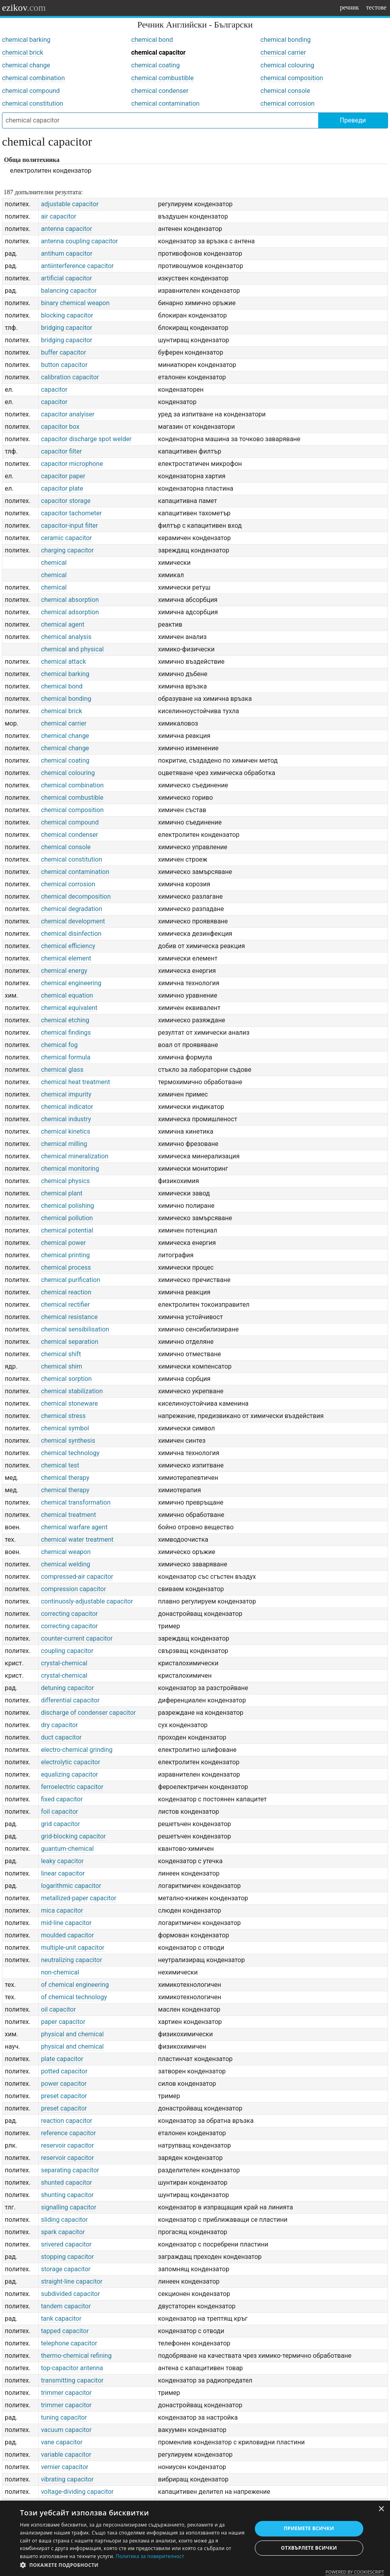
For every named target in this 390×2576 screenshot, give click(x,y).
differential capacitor (70, 1700)
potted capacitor (64, 2071)
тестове (376, 7)
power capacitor (64, 2083)
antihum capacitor (67, 253)
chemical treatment (68, 1515)
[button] (132, 2565)
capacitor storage (66, 501)
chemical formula (66, 1057)
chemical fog (59, 1045)
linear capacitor (63, 1873)
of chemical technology (74, 1997)
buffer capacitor (63, 352)
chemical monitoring (70, 1168)
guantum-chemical (67, 1848)
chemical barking (26, 39)
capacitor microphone (72, 463)
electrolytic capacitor (70, 1762)
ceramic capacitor (66, 538)
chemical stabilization (72, 1391)
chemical (54, 562)
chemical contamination (165, 103)
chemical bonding (285, 39)
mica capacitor (62, 1910)
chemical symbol (65, 1428)
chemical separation (69, 1341)
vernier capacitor (65, 2467)
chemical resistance (69, 1317)
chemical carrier (283, 52)
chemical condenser (159, 91)
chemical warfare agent (74, 1527)
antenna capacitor (66, 229)
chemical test (60, 1465)
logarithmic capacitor (71, 1886)
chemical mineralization (74, 1156)
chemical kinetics (66, 1131)
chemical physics (65, 1181)
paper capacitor (63, 2022)
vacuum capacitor (66, 2430)
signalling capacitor (69, 2207)
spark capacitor (63, 2232)
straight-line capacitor (71, 2281)
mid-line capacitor (66, 1923)
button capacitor (64, 365)
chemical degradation (71, 909)
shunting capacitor (67, 2195)
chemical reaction (66, 1292)
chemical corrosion (287, 103)
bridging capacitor (67, 327)
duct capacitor (61, 1737)
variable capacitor (66, 2454)
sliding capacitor (64, 2219)
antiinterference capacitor (77, 266)
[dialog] (195, 2538)
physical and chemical (72, 2034)
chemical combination (33, 78)
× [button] (381, 2509)
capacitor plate (62, 488)
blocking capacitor (67, 315)
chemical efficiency (68, 946)
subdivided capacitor (70, 2294)
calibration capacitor (70, 377)
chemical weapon (66, 1552)
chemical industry (66, 1119)
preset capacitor (64, 2096)
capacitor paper (63, 476)
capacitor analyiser (68, 414)
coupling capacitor (67, 1651)
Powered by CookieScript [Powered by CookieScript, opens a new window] (354, 2572)
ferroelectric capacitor (72, 1787)
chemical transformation (76, 1502)
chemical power (63, 1243)
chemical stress (63, 1416)
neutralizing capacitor (71, 1960)
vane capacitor (62, 2442)
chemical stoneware (69, 1403)
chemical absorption (70, 600)
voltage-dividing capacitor (77, 2491)
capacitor (54, 389)
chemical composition (291, 78)
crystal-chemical (64, 1663)
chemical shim (62, 1366)
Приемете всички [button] (309, 2528)
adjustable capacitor (70, 204)
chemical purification (70, 1280)
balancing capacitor (69, 290)
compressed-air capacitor (77, 1576)
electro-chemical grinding (77, 1749)
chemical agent (63, 624)
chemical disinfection (71, 933)
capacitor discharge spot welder (86, 439)
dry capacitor (59, 1725)
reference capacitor (68, 2133)
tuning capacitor (64, 2417)
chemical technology (70, 1453)
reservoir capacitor (67, 2145)
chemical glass (62, 1069)
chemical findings (66, 1032)
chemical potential (67, 1230)
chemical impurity (66, 1094)
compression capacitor (73, 1589)
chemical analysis (66, 637)
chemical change (26, 65)
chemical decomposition (76, 896)
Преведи (353, 120)
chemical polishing (67, 1205)
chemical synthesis (68, 1440)
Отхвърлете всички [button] (309, 2547)
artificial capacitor (66, 278)
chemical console (285, 91)
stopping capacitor (67, 2256)
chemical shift (61, 1354)
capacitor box (60, 426)
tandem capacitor (66, 2306)
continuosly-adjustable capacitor (87, 1601)
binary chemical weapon (75, 303)
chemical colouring (287, 65)
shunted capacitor (66, 2182)
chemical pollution (67, 1218)
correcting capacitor (69, 1613)
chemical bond (152, 39)
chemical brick (22, 52)
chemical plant (62, 1193)
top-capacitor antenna (72, 2368)
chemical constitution (32, 103)
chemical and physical (72, 649)
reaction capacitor (67, 2120)
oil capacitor (58, 2009)
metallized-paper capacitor (78, 1898)
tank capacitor (61, 2318)
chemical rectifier (65, 1304)
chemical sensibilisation (75, 1329)
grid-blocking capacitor (73, 1836)
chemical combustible (162, 78)
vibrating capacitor (67, 2479)
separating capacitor (70, 2170)
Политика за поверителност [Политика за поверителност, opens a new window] (150, 2556)
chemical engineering (71, 983)
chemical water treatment (77, 1539)
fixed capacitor (62, 1799)
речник (349, 7)
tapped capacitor (65, 2331)
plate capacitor (62, 2059)
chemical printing (65, 1255)
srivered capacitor (66, 2244)
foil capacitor (59, 1811)
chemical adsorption (70, 612)
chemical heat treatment (75, 1082)
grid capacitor (60, 1824)
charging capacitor (67, 550)
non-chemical (60, 1972)
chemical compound (31, 91)
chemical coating (155, 65)
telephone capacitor (69, 2343)
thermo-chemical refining (76, 2355)
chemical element (66, 958)
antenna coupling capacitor (79, 241)
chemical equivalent (69, 1008)
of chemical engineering (75, 1984)
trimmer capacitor (66, 2393)
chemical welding (66, 1564)
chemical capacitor (158, 52)
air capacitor (59, 216)
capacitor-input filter (69, 525)
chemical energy (64, 970)
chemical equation (67, 995)
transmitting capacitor (72, 2380)
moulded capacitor (67, 1935)
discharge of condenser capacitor (88, 1712)
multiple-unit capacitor (72, 1947)
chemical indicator (67, 1106)
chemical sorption (66, 1379)
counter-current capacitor (77, 1638)
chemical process (66, 1267)
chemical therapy (65, 1477)
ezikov (24, 7)
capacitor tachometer (71, 513)
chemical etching (65, 1020)
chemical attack (63, 661)
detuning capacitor (67, 1688)
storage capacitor (66, 2269)
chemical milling (64, 1144)
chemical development (73, 921)
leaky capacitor (62, 1861)
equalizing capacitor (69, 1774)
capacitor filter (61, 451)
